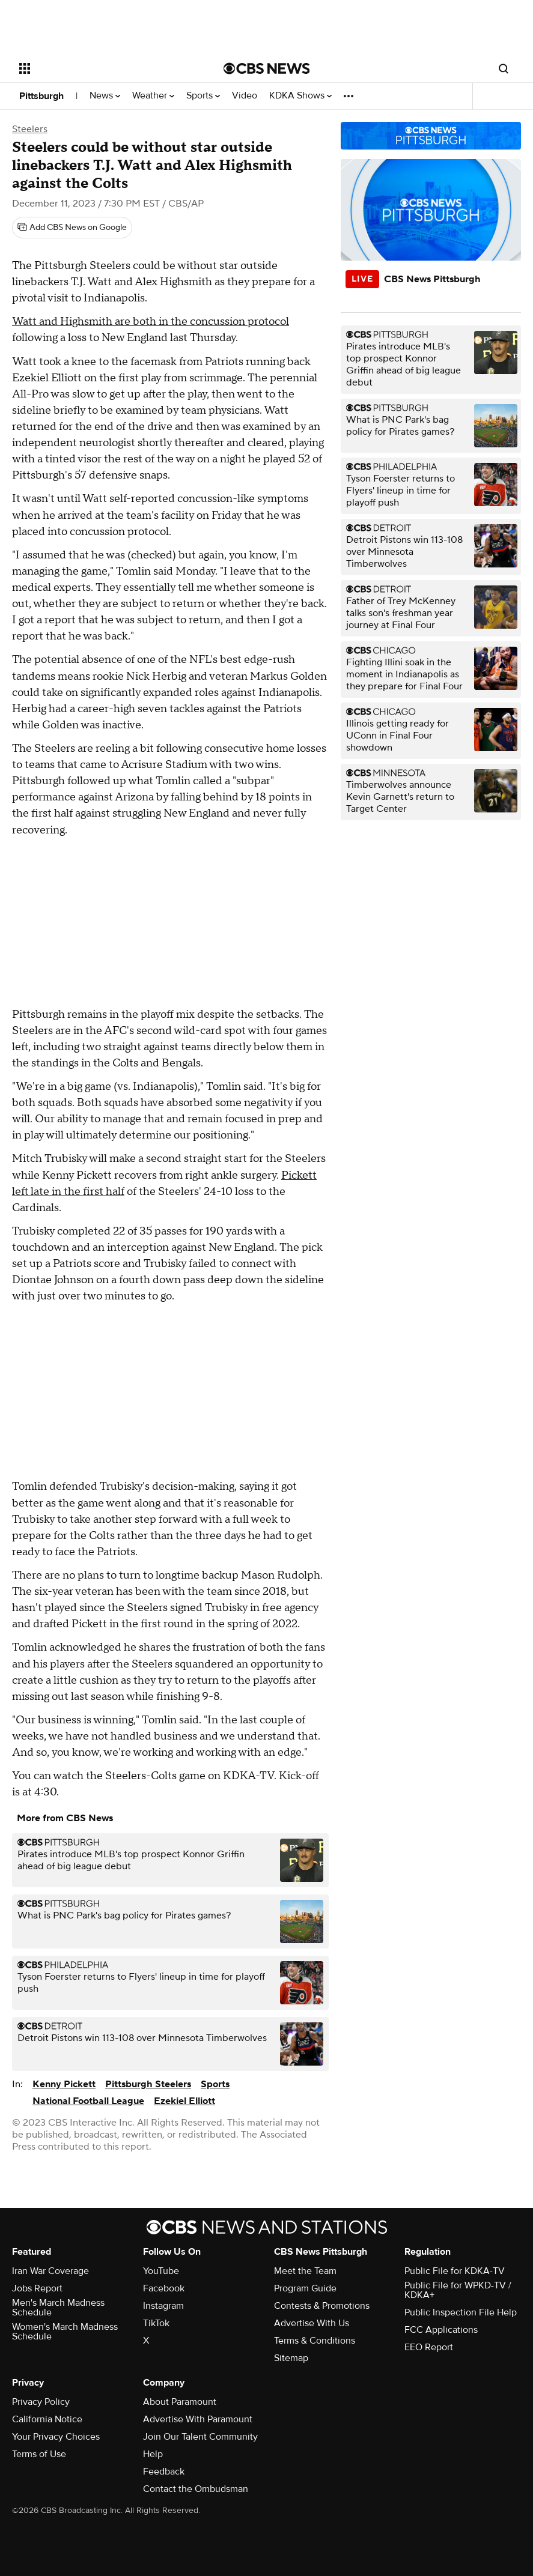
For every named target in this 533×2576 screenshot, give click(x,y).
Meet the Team (305, 2271)
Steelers (29, 129)
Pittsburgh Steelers (148, 2084)
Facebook (163, 2288)
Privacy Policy (41, 2402)
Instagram (163, 2306)
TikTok (156, 2323)
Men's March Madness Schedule (58, 2307)
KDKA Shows (300, 95)
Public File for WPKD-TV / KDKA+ (457, 2290)
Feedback (163, 2471)
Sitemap (291, 2358)
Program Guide (305, 2288)
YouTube (161, 2271)
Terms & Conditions (314, 2340)
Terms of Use (39, 2454)
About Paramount (179, 2402)
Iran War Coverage (50, 2271)
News (105, 95)
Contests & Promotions (322, 2306)
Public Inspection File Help (460, 2312)
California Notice (47, 2419)
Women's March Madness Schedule (65, 2331)
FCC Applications (441, 2330)
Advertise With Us (311, 2323)
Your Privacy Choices (56, 2436)
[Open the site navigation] (101, 68)
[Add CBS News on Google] (72, 227)
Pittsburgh (41, 96)
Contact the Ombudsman (195, 2489)
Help (153, 2454)
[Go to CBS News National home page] (267, 68)
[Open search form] (503, 68)
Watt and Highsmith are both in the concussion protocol (150, 321)
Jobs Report (37, 2288)
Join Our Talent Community (200, 2436)
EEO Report (428, 2347)
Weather (153, 95)
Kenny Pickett (64, 2084)
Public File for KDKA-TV (454, 2271)
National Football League (88, 2101)
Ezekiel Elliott (184, 2101)
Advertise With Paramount (197, 2419)
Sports (203, 95)
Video (244, 95)
